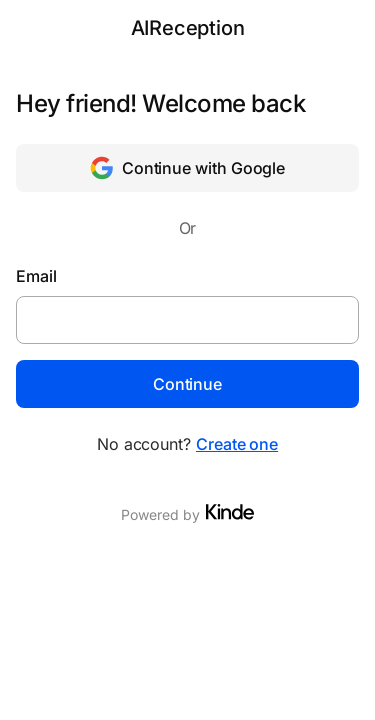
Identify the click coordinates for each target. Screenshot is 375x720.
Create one (237, 444)
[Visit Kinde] (230, 512)
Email (36, 276)
